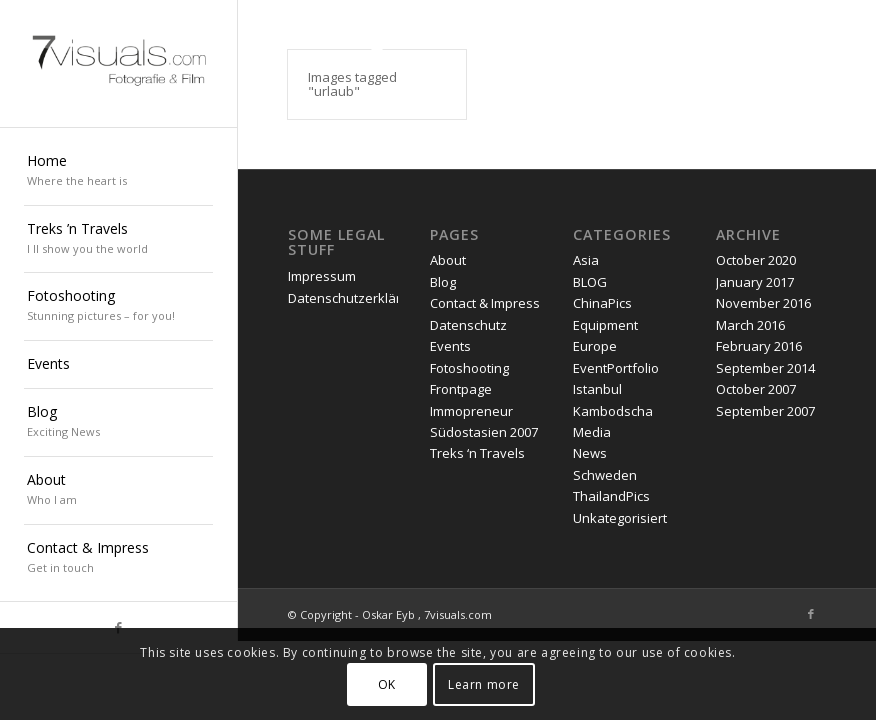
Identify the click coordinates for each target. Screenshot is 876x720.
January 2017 (755, 282)
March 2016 (750, 325)
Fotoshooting (469, 368)
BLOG (590, 282)
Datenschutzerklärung (356, 298)
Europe (595, 346)
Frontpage (461, 389)
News (590, 453)
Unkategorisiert (620, 518)
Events (450, 346)
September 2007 (765, 411)
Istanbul (597, 389)
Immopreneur (471, 411)
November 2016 (763, 303)
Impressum (322, 276)
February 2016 (759, 346)
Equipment (605, 325)
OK (387, 684)
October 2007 (756, 389)
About (448, 260)
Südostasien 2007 (484, 432)
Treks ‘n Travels (477, 453)
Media (592, 432)
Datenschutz (468, 325)
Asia (586, 260)
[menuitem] (118, 172)
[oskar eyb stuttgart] (118, 64)
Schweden (605, 475)
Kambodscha (613, 411)
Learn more (484, 684)
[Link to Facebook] (811, 614)
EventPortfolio (616, 368)
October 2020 (756, 260)
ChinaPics (602, 303)
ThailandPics (611, 496)
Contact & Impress (485, 303)
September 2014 (765, 368)
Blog (443, 282)
